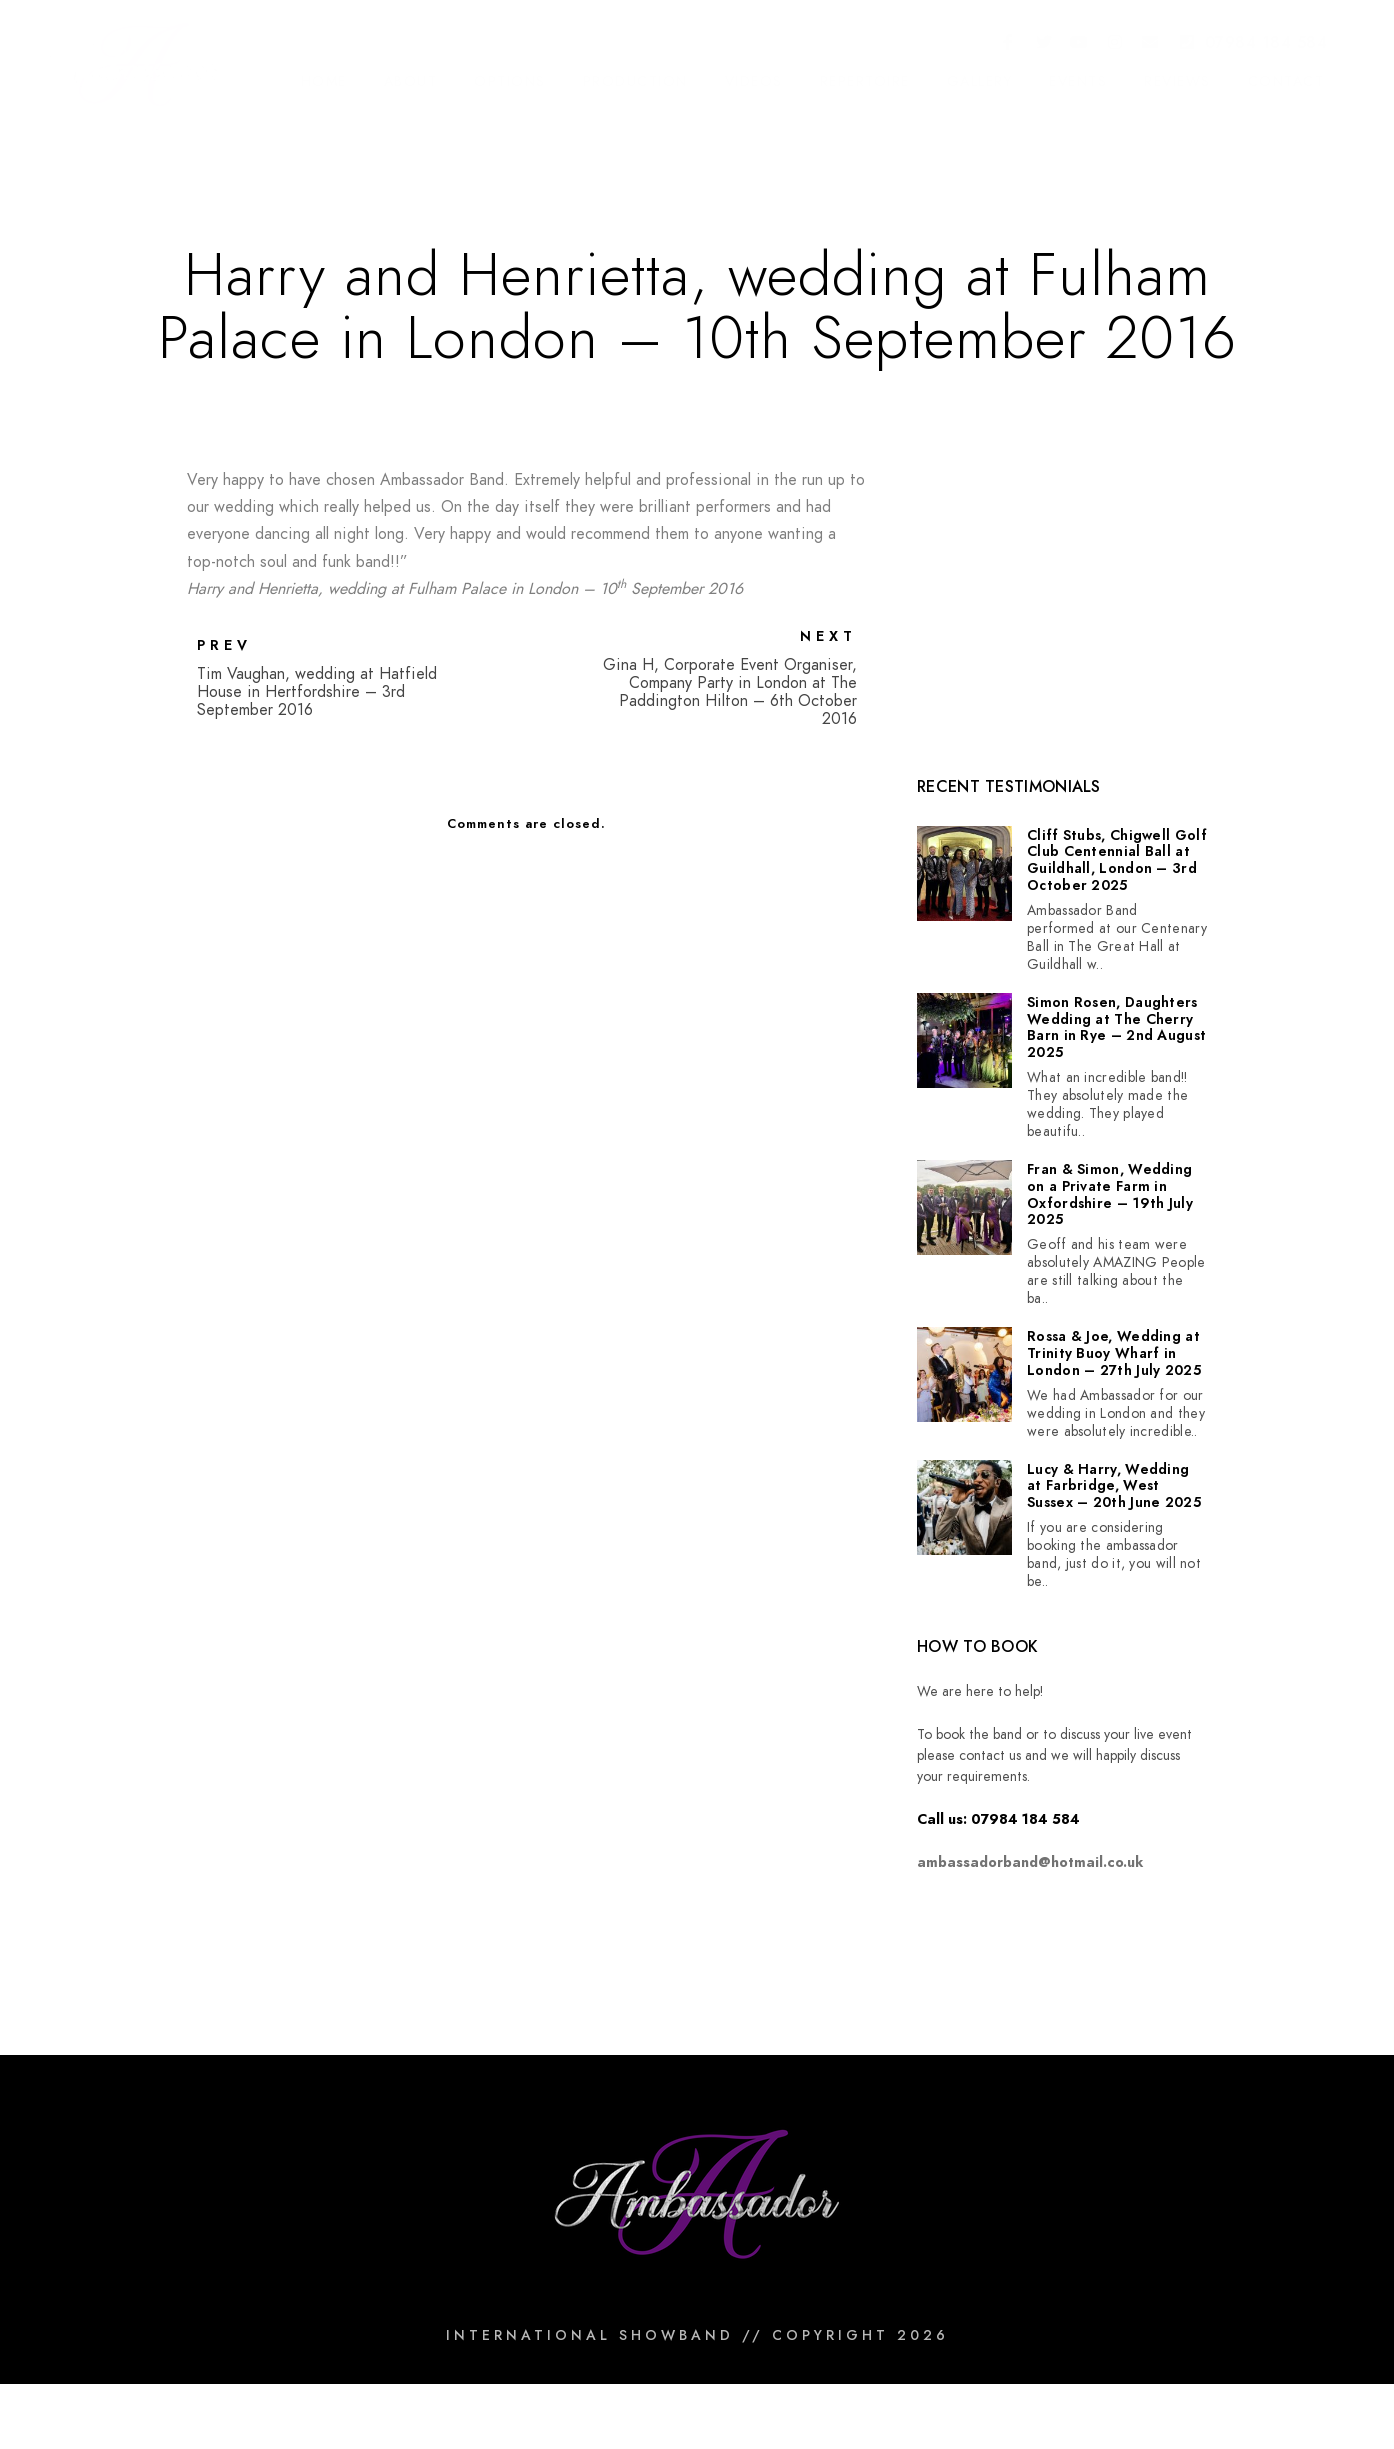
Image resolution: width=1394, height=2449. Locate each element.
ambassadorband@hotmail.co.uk (1030, 1862)
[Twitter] (1044, 44)
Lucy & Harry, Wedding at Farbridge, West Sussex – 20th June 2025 (1114, 1487)
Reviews (1177, 81)
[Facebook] (1009, 44)
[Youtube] (1080, 44)
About (411, 81)
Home (324, 81)
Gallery (980, 81)
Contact (1286, 81)
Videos (754, 81)
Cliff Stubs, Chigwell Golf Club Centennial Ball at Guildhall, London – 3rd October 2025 (1117, 861)
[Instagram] (1115, 44)
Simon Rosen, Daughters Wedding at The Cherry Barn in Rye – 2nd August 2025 (1116, 1028)
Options (510, 81)
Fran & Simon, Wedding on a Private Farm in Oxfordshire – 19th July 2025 (1110, 1195)
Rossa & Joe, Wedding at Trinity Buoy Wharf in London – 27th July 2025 (1114, 1354)
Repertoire (865, 81)
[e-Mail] (1151, 44)
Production (635, 81)
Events (1078, 81)
